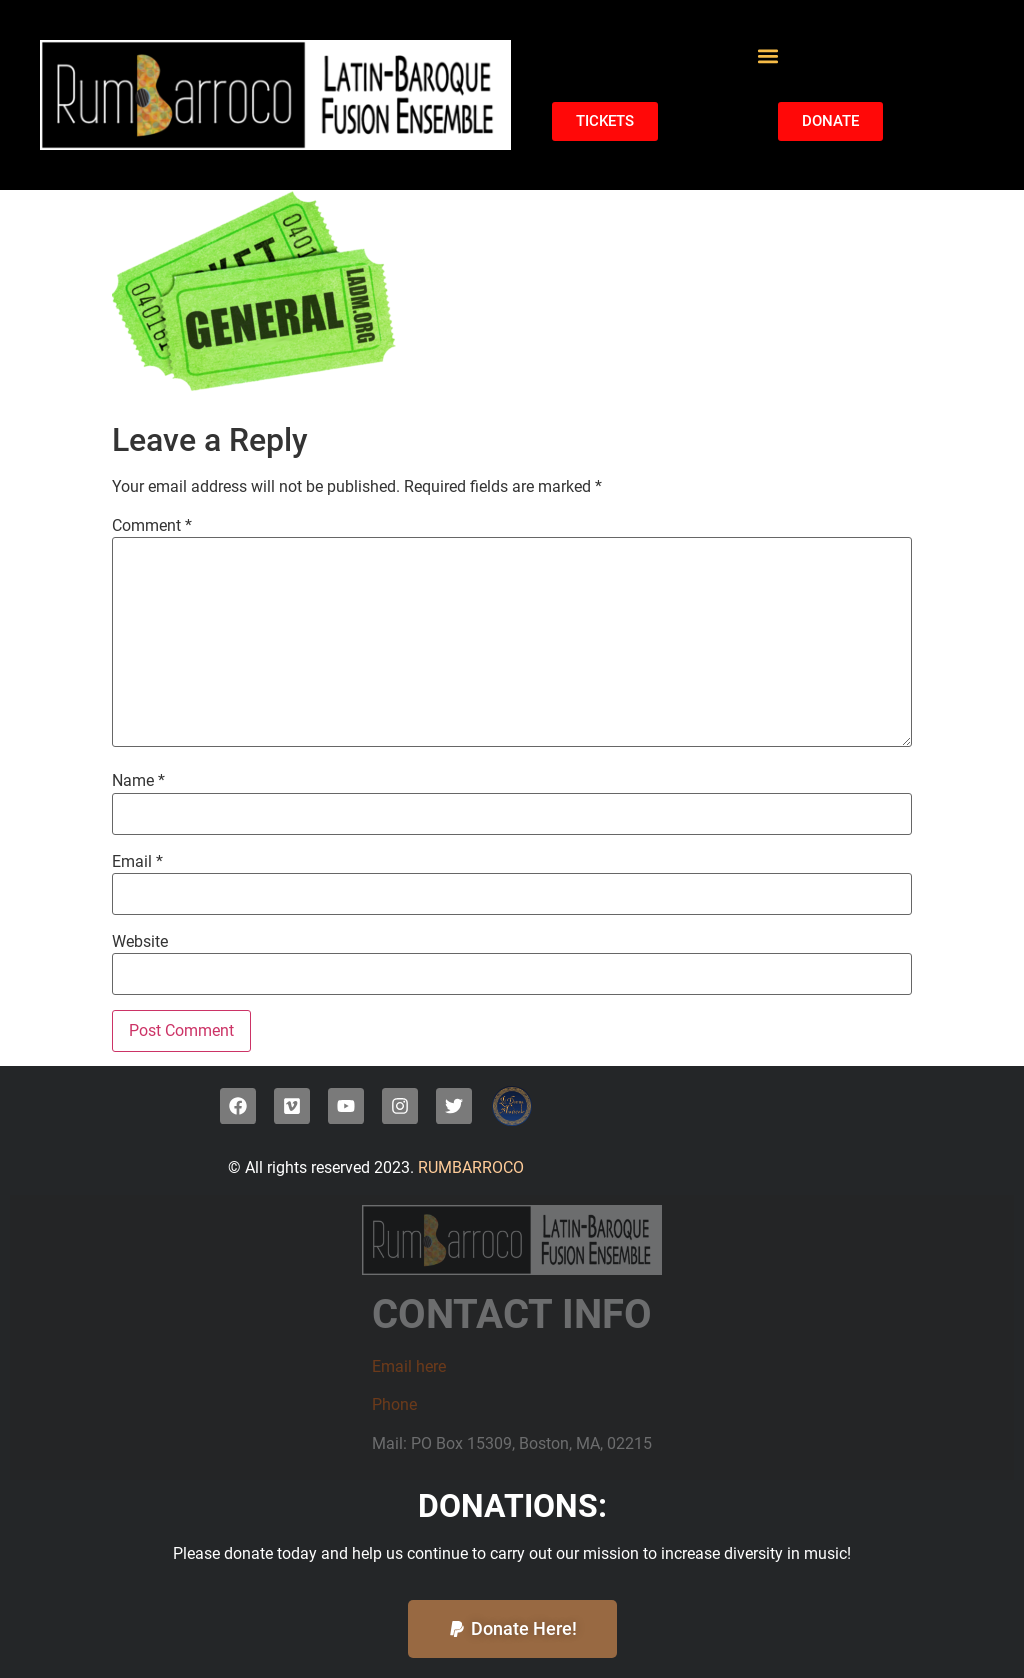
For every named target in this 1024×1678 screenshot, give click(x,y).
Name (138, 781)
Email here (409, 1366)
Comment (152, 526)
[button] (767, 55)
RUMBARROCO (469, 1167)
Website (140, 942)
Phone (394, 1404)
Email (137, 862)
